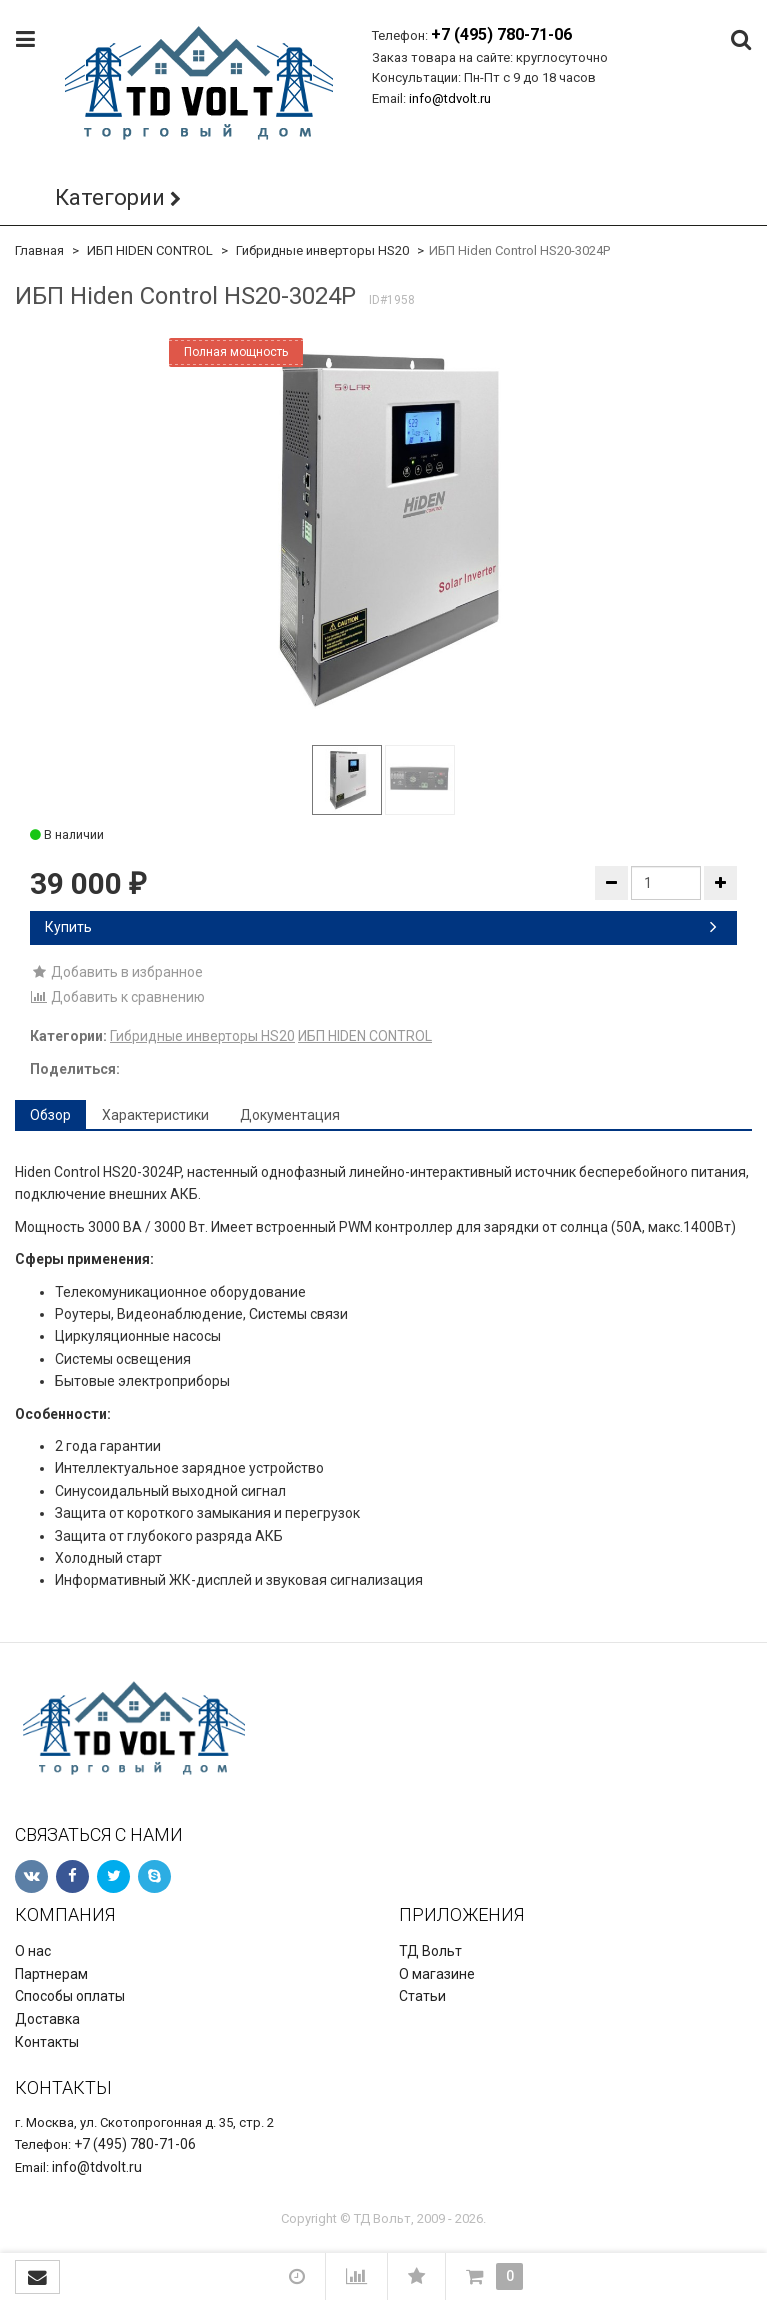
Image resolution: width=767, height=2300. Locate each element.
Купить (381, 927)
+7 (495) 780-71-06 (501, 34)
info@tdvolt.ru (450, 98)
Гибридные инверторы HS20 (322, 250)
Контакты (47, 2042)
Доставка (47, 2019)
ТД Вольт (430, 1951)
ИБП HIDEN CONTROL (150, 250)
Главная (39, 250)
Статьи (422, 1996)
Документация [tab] (290, 1115)
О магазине (437, 1974)
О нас (33, 1951)
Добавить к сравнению (117, 997)
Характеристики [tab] (155, 1115)
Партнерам (51, 1974)
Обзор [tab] (50, 1115)
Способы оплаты (70, 1996)
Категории (110, 197)
